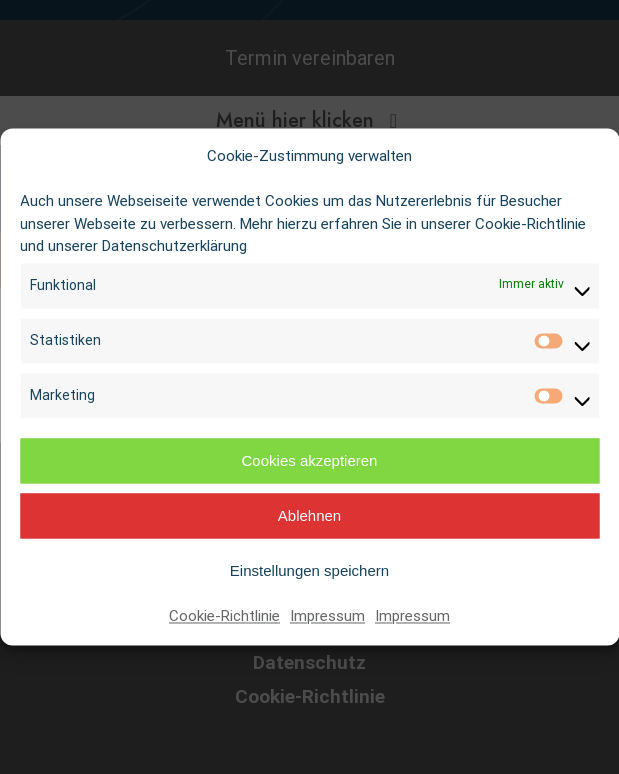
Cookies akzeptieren (310, 460)
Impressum (327, 617)
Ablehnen (309, 515)
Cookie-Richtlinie (224, 617)
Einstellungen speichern (309, 570)
